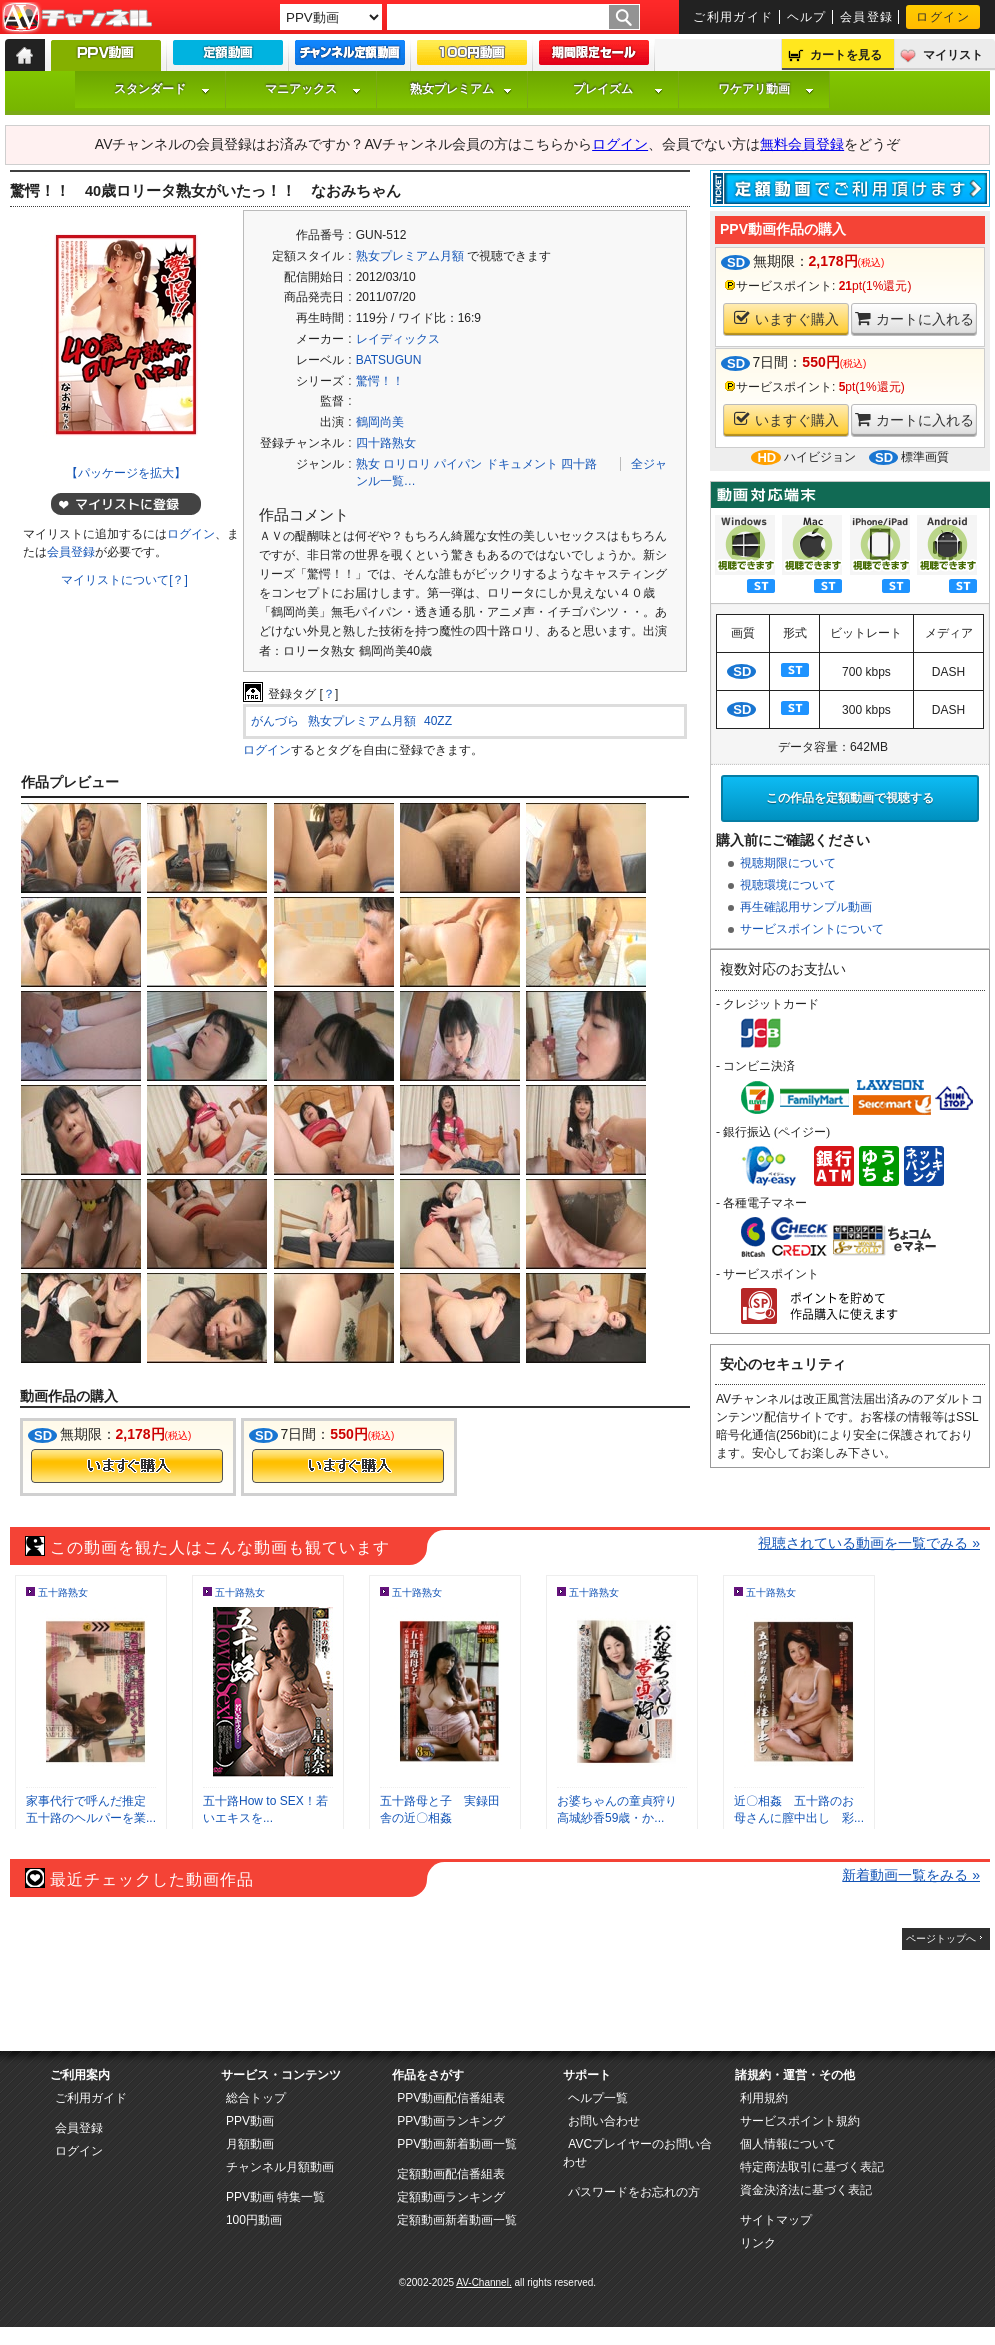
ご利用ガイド (733, 17)
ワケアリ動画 (766, 89)
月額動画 (250, 2144)
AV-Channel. (483, 2282)
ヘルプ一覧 (598, 2098)
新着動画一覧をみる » (911, 1875)
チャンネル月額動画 (280, 2167)
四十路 (579, 464)
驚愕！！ (380, 381)
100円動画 (254, 2220)
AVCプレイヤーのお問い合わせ (637, 2153)
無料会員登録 (802, 144)
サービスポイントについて (812, 929)
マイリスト (953, 55)
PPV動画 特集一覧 (275, 2197)
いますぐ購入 (786, 318)
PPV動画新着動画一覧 (457, 2144)
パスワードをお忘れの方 (634, 2192)
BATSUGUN (389, 360)
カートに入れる (914, 318)
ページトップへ (941, 1938)
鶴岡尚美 (380, 422)
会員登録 (867, 17)
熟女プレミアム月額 (410, 256)
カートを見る (846, 55)
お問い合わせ (604, 2121)
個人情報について (788, 2144)
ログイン (943, 17)
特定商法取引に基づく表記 (812, 2167)
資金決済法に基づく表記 (806, 2190)
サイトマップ (776, 2220)
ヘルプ (807, 17)
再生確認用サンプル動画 (806, 907)
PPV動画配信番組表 (451, 2098)
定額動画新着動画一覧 (457, 2220)
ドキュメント (522, 464)
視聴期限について (788, 863)
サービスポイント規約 (800, 2121)
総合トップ (256, 2098)
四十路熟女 (386, 443)
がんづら (275, 721)
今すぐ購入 (127, 1466)
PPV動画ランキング (451, 2121)
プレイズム (618, 89)
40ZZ (438, 721)
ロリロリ (407, 464)
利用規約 (764, 2098)
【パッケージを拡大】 (126, 473)
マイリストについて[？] (124, 580)
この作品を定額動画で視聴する (850, 798)
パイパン (458, 464)
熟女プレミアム (461, 89)
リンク (758, 2243)
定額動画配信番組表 (451, 2174)
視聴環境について (788, 885)
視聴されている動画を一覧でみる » (869, 1543)
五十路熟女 (63, 1592)
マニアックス (313, 89)
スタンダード (162, 89)
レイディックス (398, 339)
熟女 (368, 464)
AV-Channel (77, 18)
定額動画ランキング (451, 2197)
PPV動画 (250, 2121)
